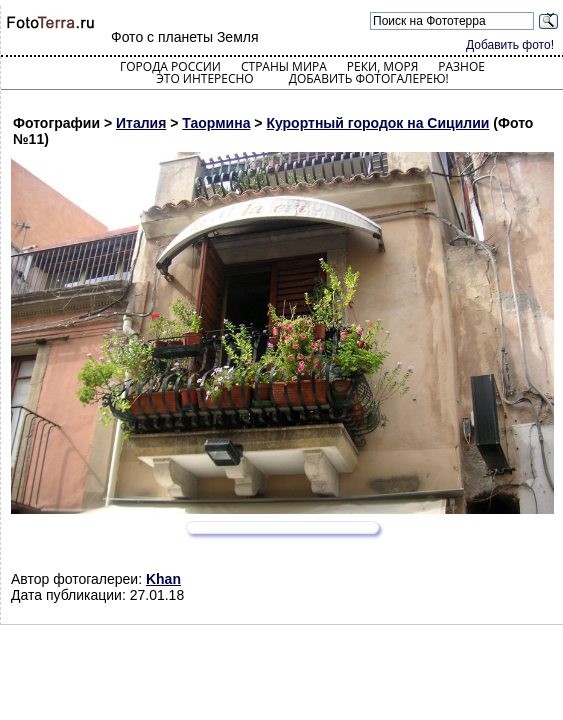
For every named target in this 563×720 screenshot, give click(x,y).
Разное (461, 66)
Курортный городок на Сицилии (377, 123)
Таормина (216, 123)
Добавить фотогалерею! (369, 78)
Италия (141, 123)
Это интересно (205, 78)
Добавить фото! (510, 45)
